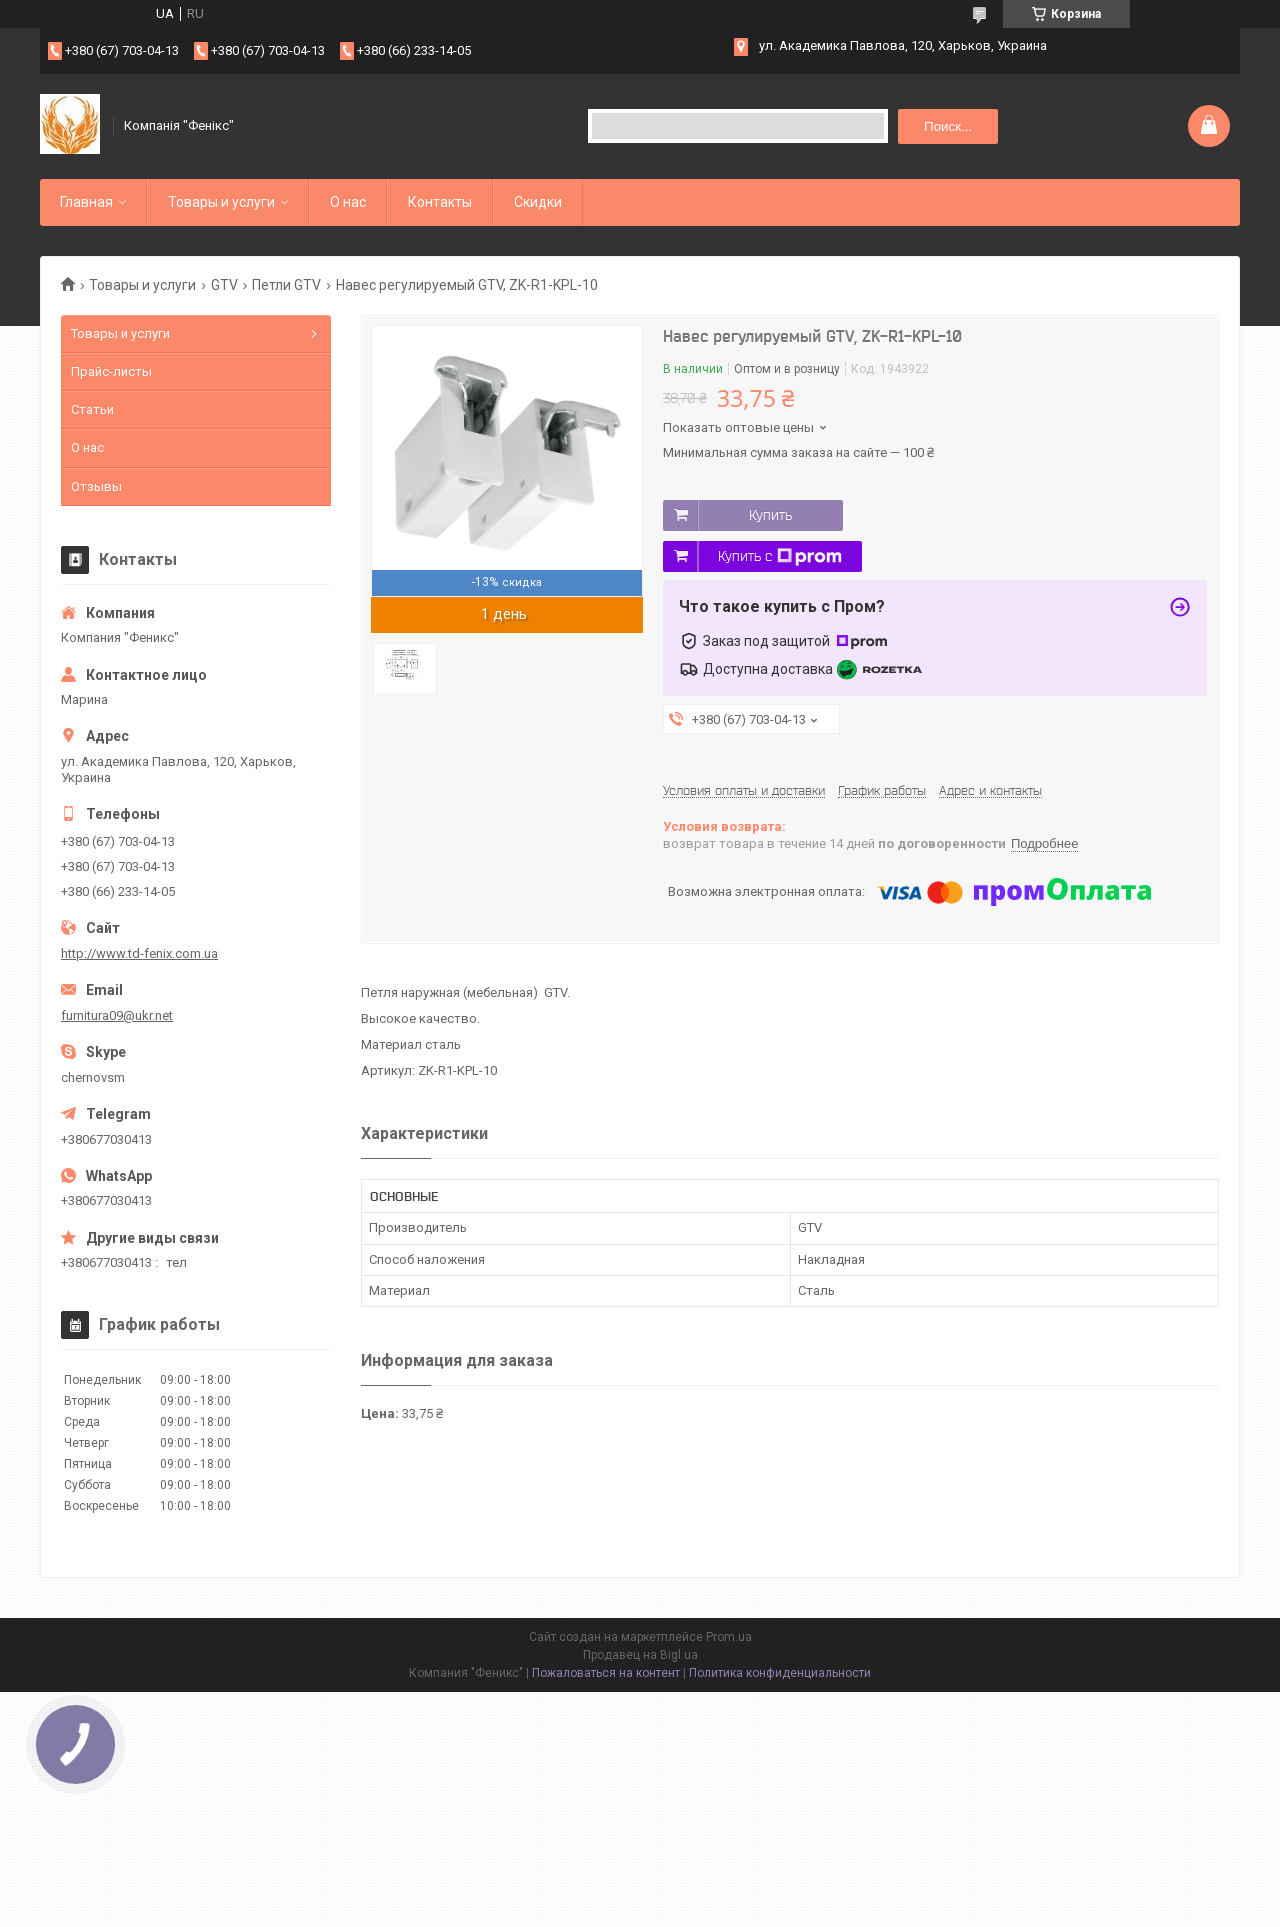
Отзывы (96, 486)
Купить (770, 515)
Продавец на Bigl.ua (640, 1655)
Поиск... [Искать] (948, 126)
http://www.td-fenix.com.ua (139, 953)
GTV (224, 285)
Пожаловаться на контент (606, 1673)
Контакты (440, 202)
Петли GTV (286, 285)
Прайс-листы (111, 371)
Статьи (92, 409)
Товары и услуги (221, 202)
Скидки (538, 202)
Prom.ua (729, 1637)
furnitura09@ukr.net (117, 1015)
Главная (86, 202)
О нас (348, 202)
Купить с (780, 557)
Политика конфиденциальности (780, 1673)
